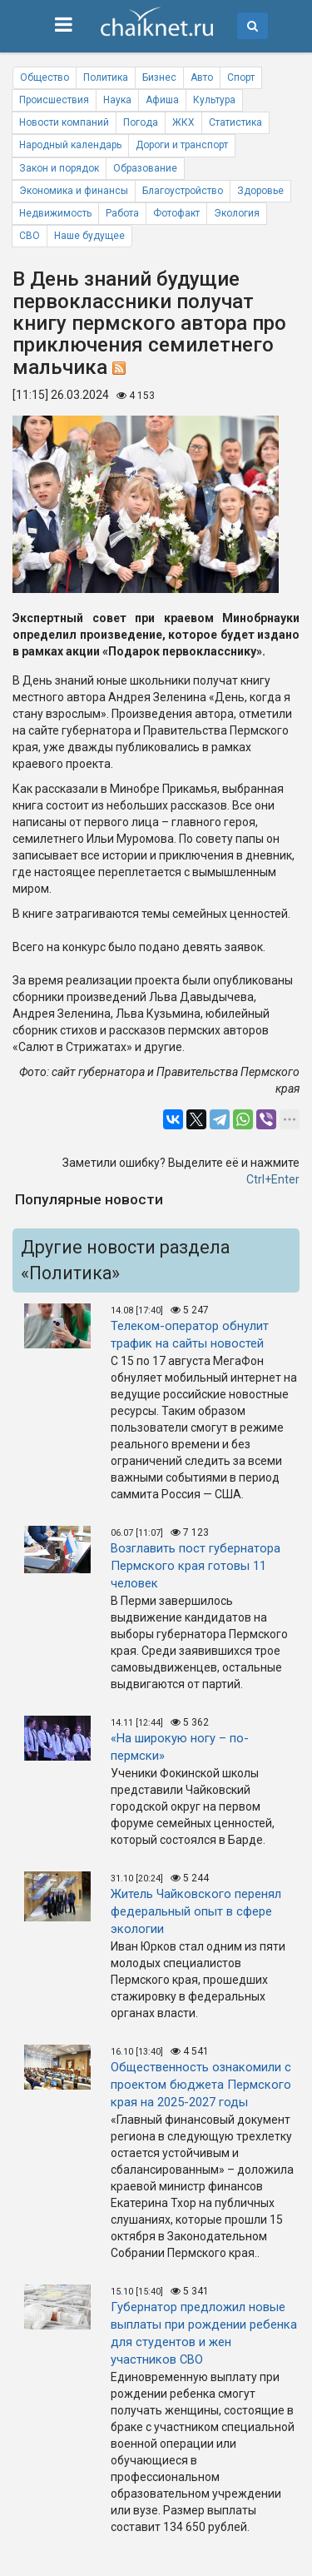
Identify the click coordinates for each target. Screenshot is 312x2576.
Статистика (235, 122)
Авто (202, 77)
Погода (140, 122)
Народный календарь (70, 145)
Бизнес (159, 77)
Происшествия (54, 100)
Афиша (162, 100)
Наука (117, 100)
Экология (237, 213)
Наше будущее (89, 236)
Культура (214, 100)
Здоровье (260, 191)
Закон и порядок (59, 168)
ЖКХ (183, 122)
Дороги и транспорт (182, 145)
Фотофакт (176, 213)
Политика (105, 77)
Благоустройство (182, 191)
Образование (145, 168)
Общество (44, 77)
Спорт (241, 77)
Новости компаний (64, 122)
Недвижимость (55, 213)
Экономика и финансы (73, 191)
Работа (122, 213)
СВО (29, 236)
